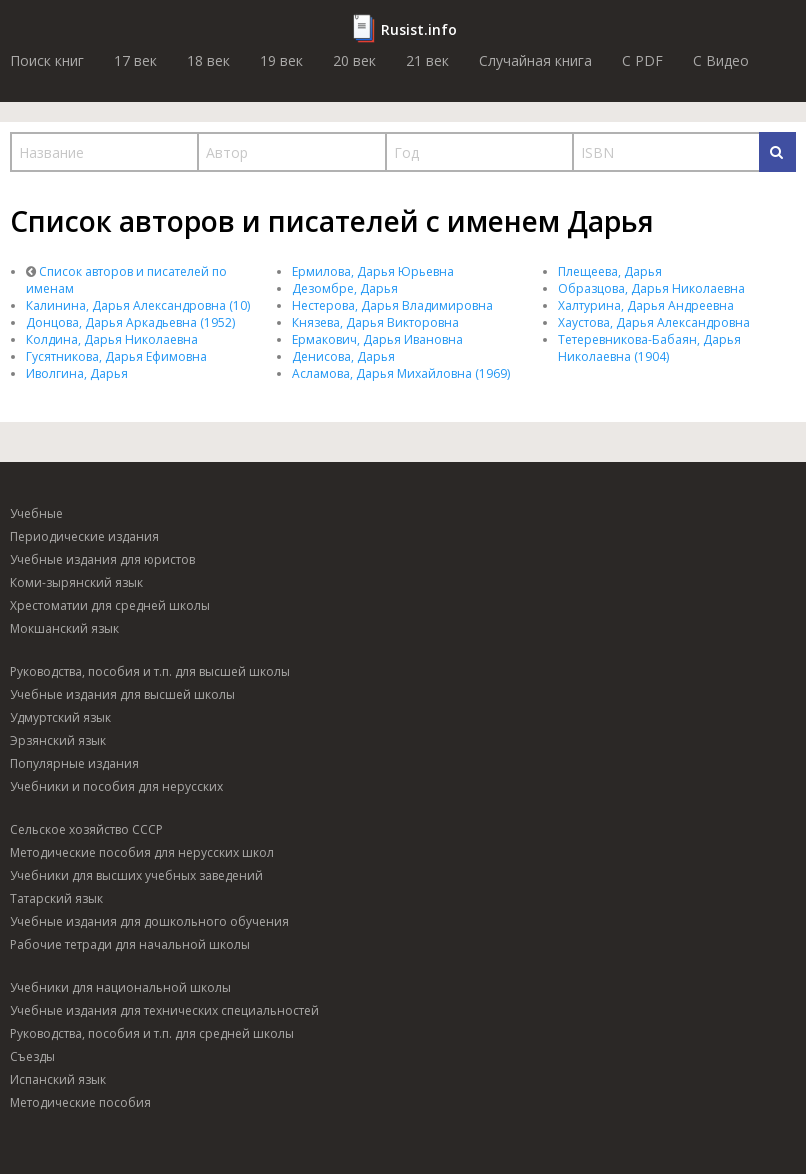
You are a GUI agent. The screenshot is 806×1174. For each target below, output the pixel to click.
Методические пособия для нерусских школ (142, 852)
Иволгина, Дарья (77, 373)
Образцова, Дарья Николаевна (651, 288)
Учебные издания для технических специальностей (164, 1010)
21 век (427, 60)
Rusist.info (419, 29)
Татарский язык (56, 898)
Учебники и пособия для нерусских (116, 786)
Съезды (32, 1056)
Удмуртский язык (60, 717)
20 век (354, 60)
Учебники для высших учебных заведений (136, 875)
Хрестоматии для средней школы (110, 605)
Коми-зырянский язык (76, 582)
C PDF (642, 60)
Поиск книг (47, 60)
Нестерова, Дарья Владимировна (392, 305)
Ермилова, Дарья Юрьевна (373, 271)
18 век (208, 60)
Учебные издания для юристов (102, 559)
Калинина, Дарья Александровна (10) (138, 305)
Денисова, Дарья (343, 356)
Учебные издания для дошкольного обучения (149, 921)
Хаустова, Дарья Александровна (654, 322)
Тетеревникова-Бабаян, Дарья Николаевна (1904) (649, 348)
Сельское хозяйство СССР (86, 829)
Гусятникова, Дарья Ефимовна (116, 356)
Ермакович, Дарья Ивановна (377, 339)
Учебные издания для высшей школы (122, 694)
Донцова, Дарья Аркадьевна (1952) (130, 322)
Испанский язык (58, 1079)
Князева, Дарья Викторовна (375, 322)
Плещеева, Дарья (610, 271)
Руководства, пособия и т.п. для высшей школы (150, 671)
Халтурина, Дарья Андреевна (646, 305)
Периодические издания (84, 536)
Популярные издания (74, 763)
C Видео (721, 60)
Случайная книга (535, 60)
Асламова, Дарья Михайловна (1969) (401, 373)
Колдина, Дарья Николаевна (112, 339)
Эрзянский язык (58, 740)
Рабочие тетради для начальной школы (130, 944)
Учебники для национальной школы (120, 987)
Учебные (36, 513)
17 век (135, 60)
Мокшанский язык (64, 628)
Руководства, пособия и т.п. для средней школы (152, 1033)
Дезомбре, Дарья (345, 288)
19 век (281, 60)
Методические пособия (80, 1102)
